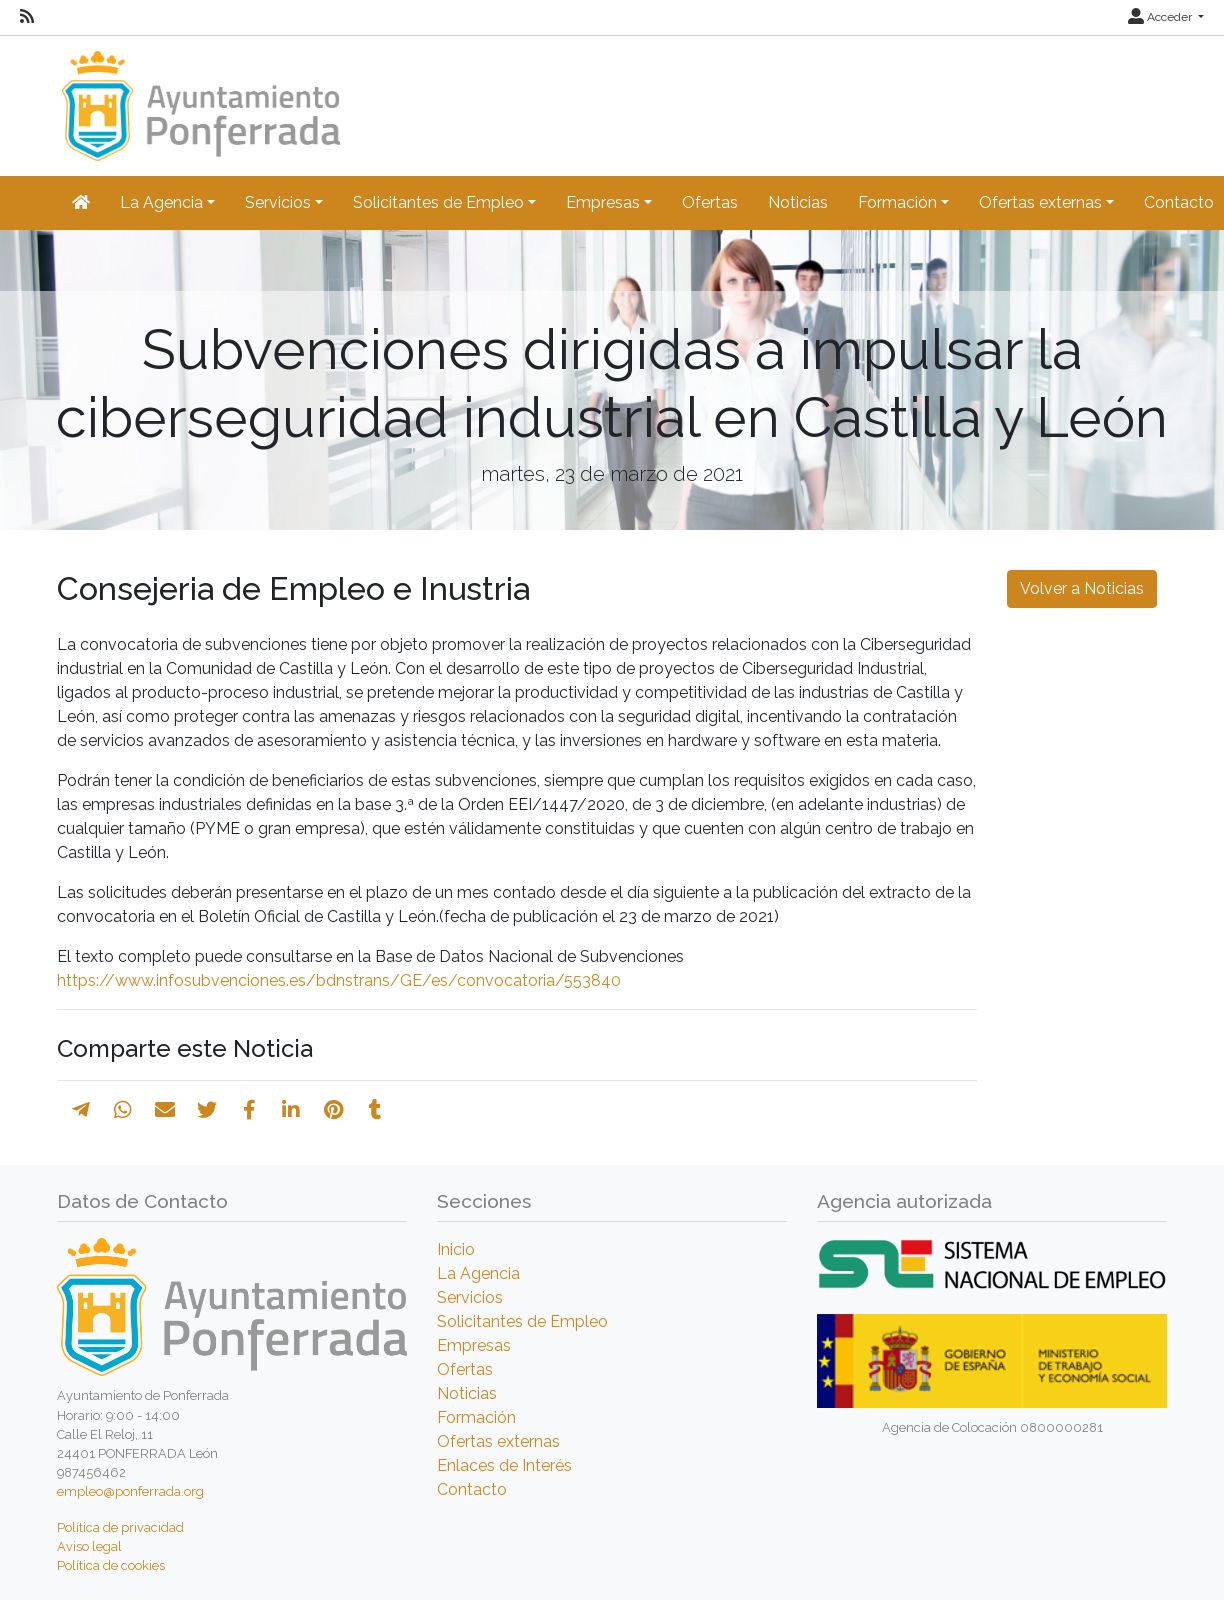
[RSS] (27, 17)
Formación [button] (897, 202)
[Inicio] (198, 96)
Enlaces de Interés (504, 1465)
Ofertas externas (498, 1441)
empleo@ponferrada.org (130, 1491)
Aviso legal (89, 1546)
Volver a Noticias (1082, 588)
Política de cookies (111, 1565)
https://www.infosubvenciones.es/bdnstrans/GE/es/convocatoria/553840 (339, 980)
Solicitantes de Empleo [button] (438, 202)
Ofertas (710, 202)
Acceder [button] (1161, 17)
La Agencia (478, 1273)
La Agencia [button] (161, 202)
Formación (476, 1417)
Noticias (798, 202)
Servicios (470, 1297)
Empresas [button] (603, 202)
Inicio (456, 1249)
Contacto (472, 1489)
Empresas (474, 1345)
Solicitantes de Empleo (522, 1321)
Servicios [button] (278, 202)
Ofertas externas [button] (1040, 202)
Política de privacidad (120, 1527)
